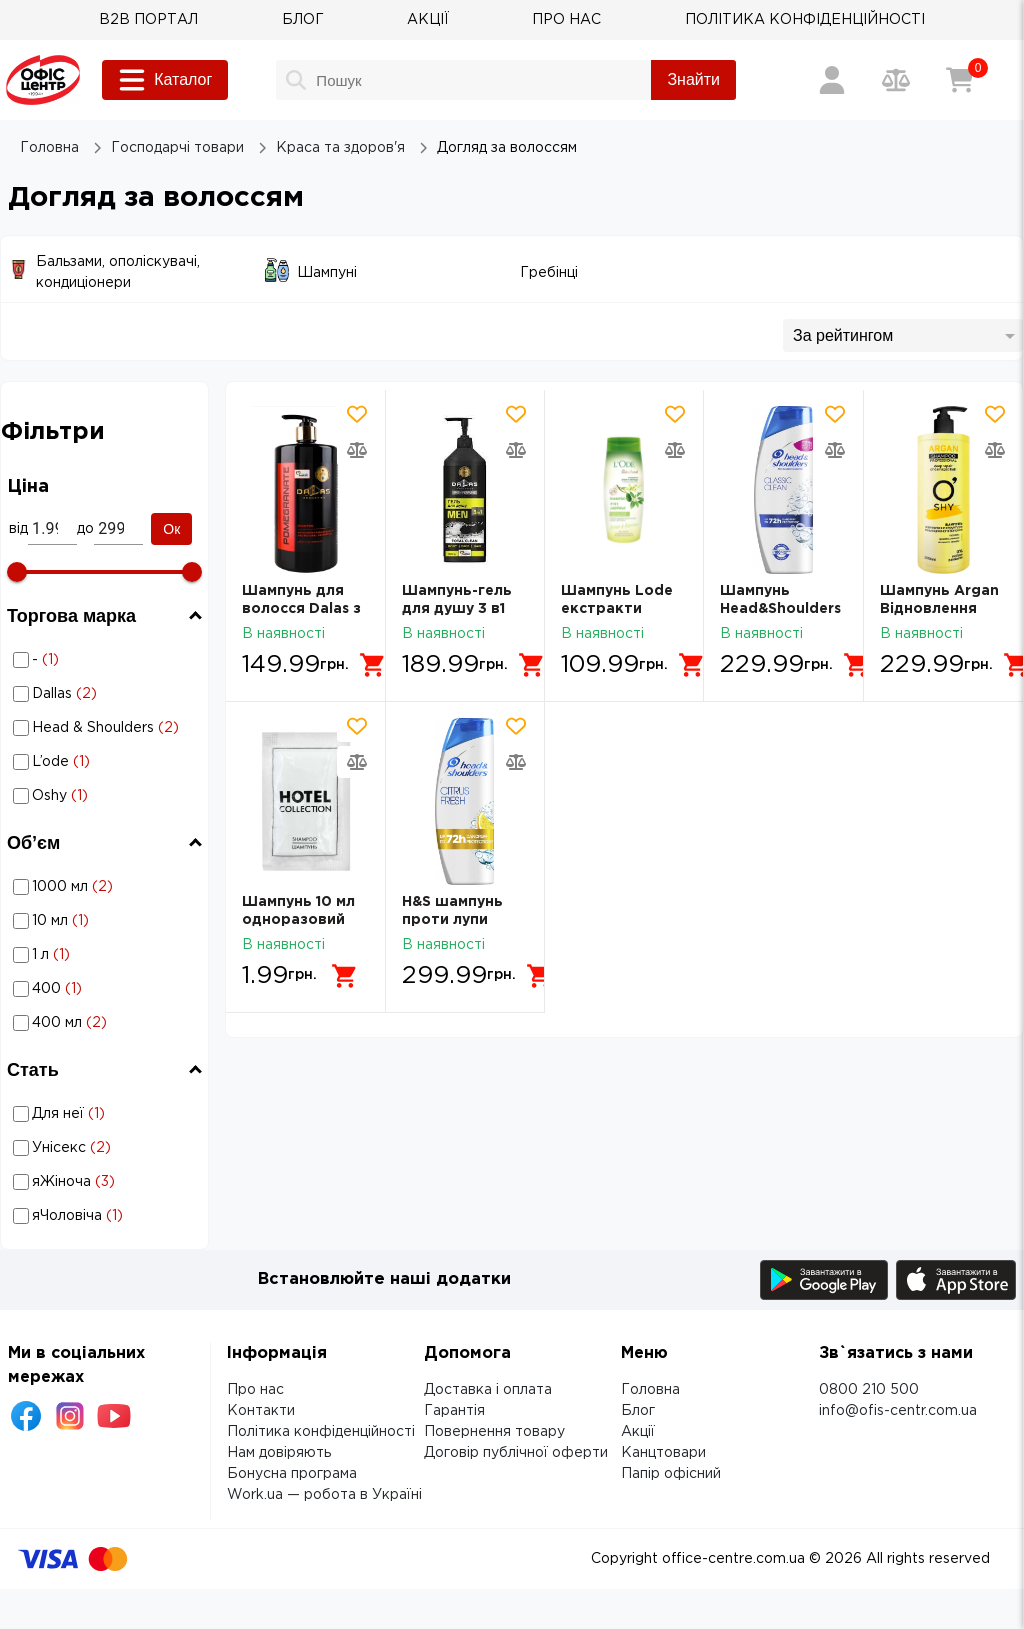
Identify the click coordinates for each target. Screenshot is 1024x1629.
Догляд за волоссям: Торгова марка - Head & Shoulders (94, 728)
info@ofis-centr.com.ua (898, 1411)
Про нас (255, 1390)
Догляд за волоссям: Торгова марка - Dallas (88, 693)
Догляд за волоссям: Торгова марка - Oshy (86, 795)
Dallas (107, 694)
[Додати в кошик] (373, 665)
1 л (107, 955)
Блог (638, 1411)
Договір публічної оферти (516, 1453)
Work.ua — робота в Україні (324, 1495)
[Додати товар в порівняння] (357, 450)
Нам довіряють (279, 1453)
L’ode (107, 762)
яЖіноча (107, 1182)
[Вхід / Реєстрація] (832, 80)
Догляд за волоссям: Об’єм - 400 (108, 988)
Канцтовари (663, 1453)
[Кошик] (960, 80)
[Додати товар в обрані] (357, 414)
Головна (650, 1390)
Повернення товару (494, 1432)
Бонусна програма (292, 1474)
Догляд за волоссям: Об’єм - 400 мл (108, 1022)
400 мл (107, 1023)
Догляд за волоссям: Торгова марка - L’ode (87, 761)
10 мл (107, 921)
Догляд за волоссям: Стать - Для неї (108, 1113)
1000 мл (107, 887)
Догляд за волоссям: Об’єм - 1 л (108, 954)
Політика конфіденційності (321, 1432)
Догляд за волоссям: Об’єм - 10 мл (108, 920)
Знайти (693, 79)
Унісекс (107, 1148)
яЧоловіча (107, 1216)
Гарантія (454, 1411)
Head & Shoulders (107, 728)
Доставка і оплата (488, 1390)
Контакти (261, 1411)
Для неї (107, 1114)
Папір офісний (671, 1474)
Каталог (165, 80)
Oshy (107, 796)
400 (107, 989)
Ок (171, 529)
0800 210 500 (869, 1390)
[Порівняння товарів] (896, 80)
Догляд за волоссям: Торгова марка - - (80, 659)
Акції (638, 1432)
